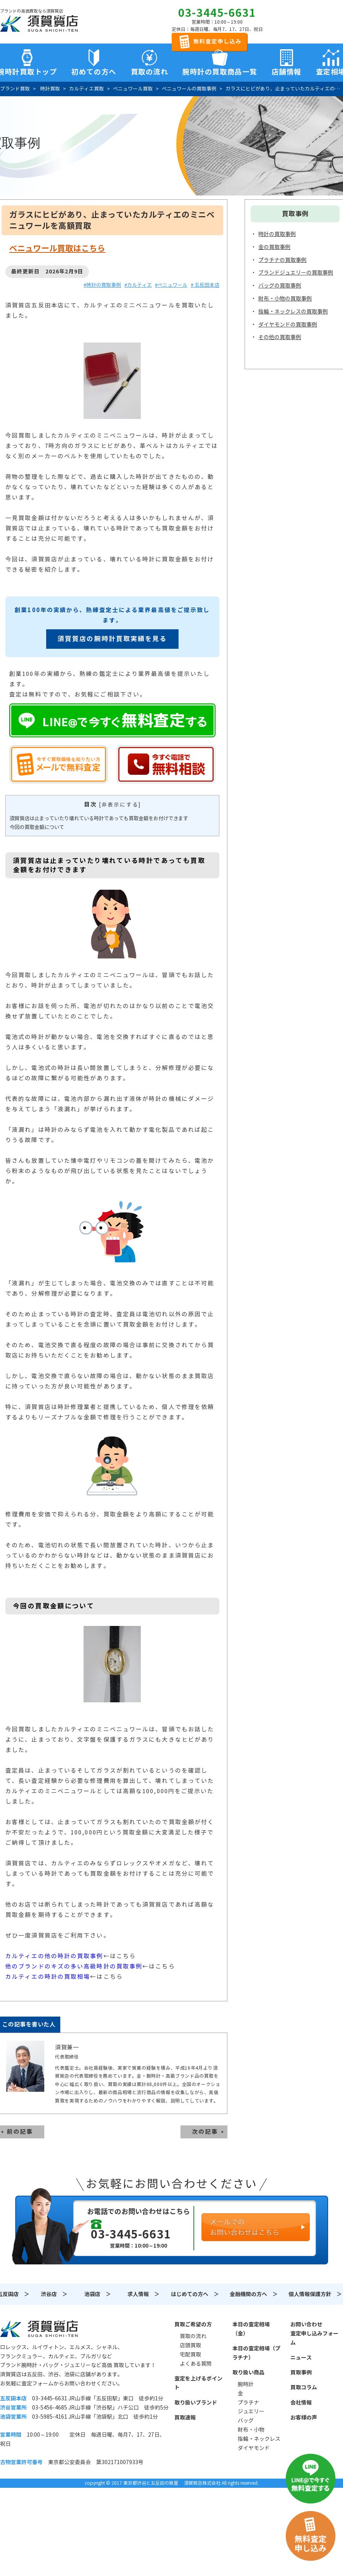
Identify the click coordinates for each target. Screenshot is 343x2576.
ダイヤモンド (254, 2448)
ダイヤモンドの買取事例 (287, 324)
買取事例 (301, 2372)
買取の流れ (149, 71)
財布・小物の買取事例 (285, 298)
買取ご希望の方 (193, 2324)
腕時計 (246, 2384)
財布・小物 (251, 2429)
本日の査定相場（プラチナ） (256, 2353)
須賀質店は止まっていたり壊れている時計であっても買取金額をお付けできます (99, 818)
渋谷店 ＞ (54, 2294)
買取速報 (185, 2417)
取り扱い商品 (248, 2372)
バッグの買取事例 (279, 285)
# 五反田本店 (205, 285)
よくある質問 (196, 2363)
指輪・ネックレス (259, 2438)
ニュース (301, 2357)
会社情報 (301, 2402)
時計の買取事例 (277, 234)
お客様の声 (303, 2417)
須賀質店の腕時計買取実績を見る (112, 639)
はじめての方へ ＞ (195, 2294)
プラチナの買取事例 (282, 260)
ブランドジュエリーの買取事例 (295, 272)
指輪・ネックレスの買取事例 (293, 311)
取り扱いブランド (195, 2402)
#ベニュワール (171, 285)
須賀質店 (39, 2328)
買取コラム (303, 2387)
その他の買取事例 (279, 337)
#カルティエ (138, 285)
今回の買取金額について (37, 827)
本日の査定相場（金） (251, 2329)
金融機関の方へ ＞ (254, 2294)
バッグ (246, 2420)
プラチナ (248, 2402)
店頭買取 (190, 2345)
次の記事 (205, 2131)
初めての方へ (93, 71)
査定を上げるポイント (198, 2383)
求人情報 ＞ (143, 2294)
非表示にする (119, 805)
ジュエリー (251, 2411)
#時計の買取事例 (102, 285)
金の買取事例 (274, 247)
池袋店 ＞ (97, 2294)
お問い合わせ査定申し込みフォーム (314, 2333)
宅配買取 (190, 2354)
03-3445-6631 (217, 13)
